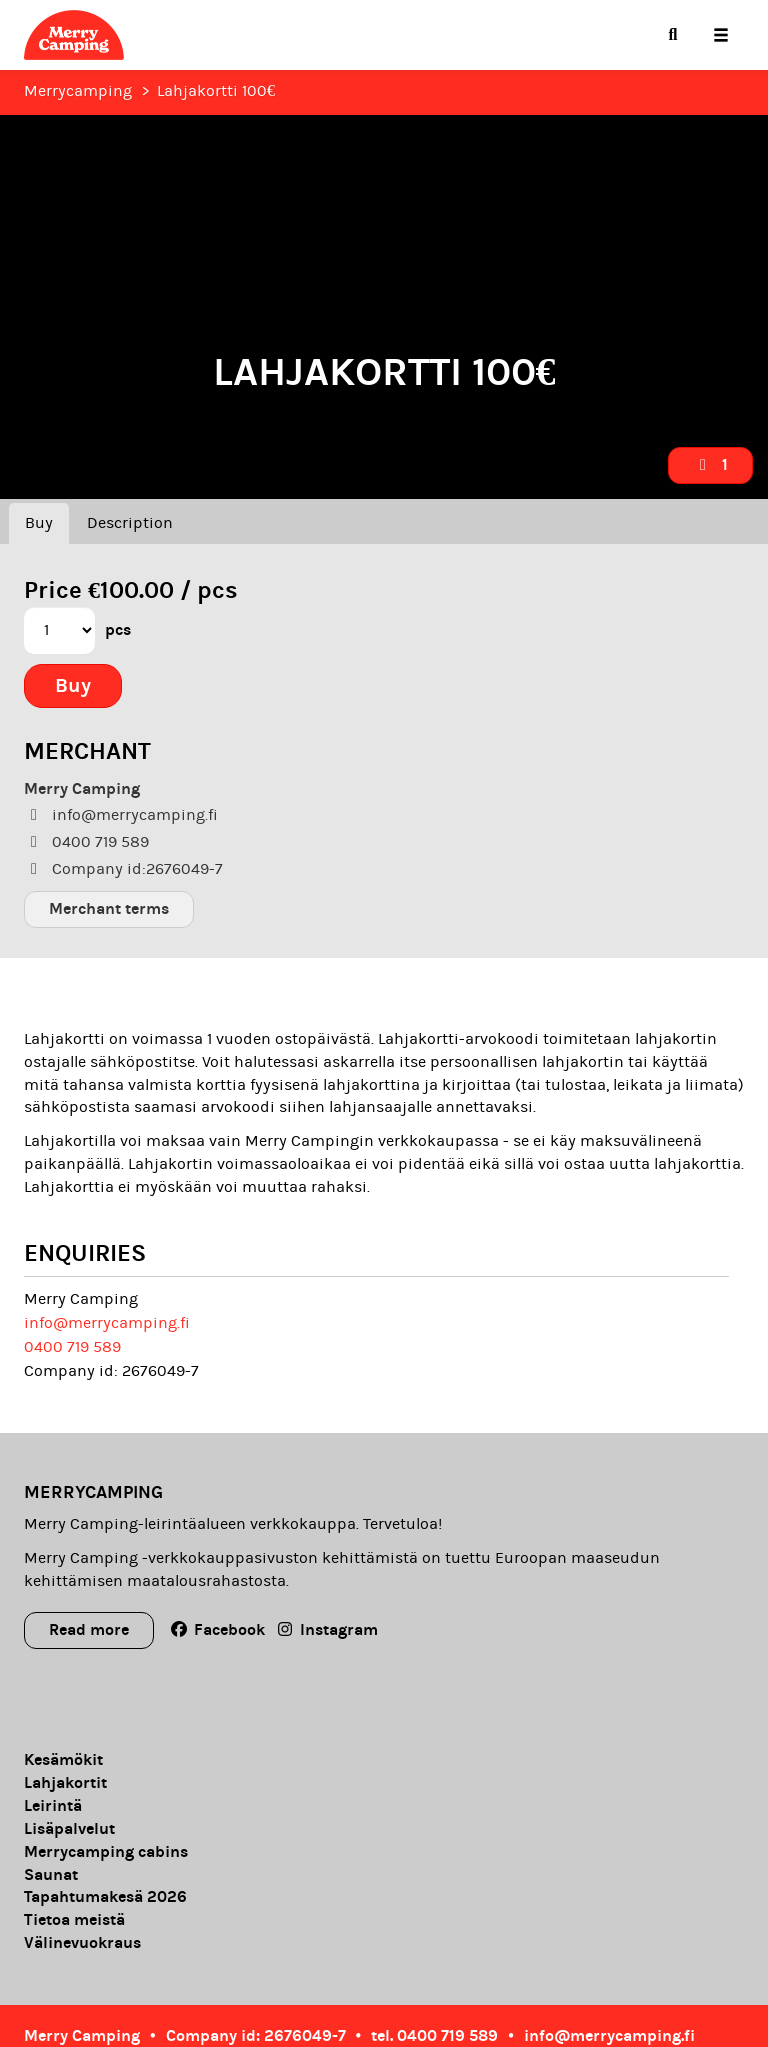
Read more (89, 1629)
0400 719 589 (72, 1347)
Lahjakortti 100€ (216, 91)
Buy (39, 523)
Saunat (51, 1875)
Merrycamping (78, 91)
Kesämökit (63, 1760)
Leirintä (53, 1806)
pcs (118, 629)
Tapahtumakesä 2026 (105, 1897)
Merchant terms (109, 908)
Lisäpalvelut (69, 1829)
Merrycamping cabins (106, 1852)
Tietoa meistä (74, 1920)
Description (130, 523)
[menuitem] (673, 35)
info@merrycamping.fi (107, 1323)
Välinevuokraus (82, 1943)
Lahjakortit (65, 1783)
